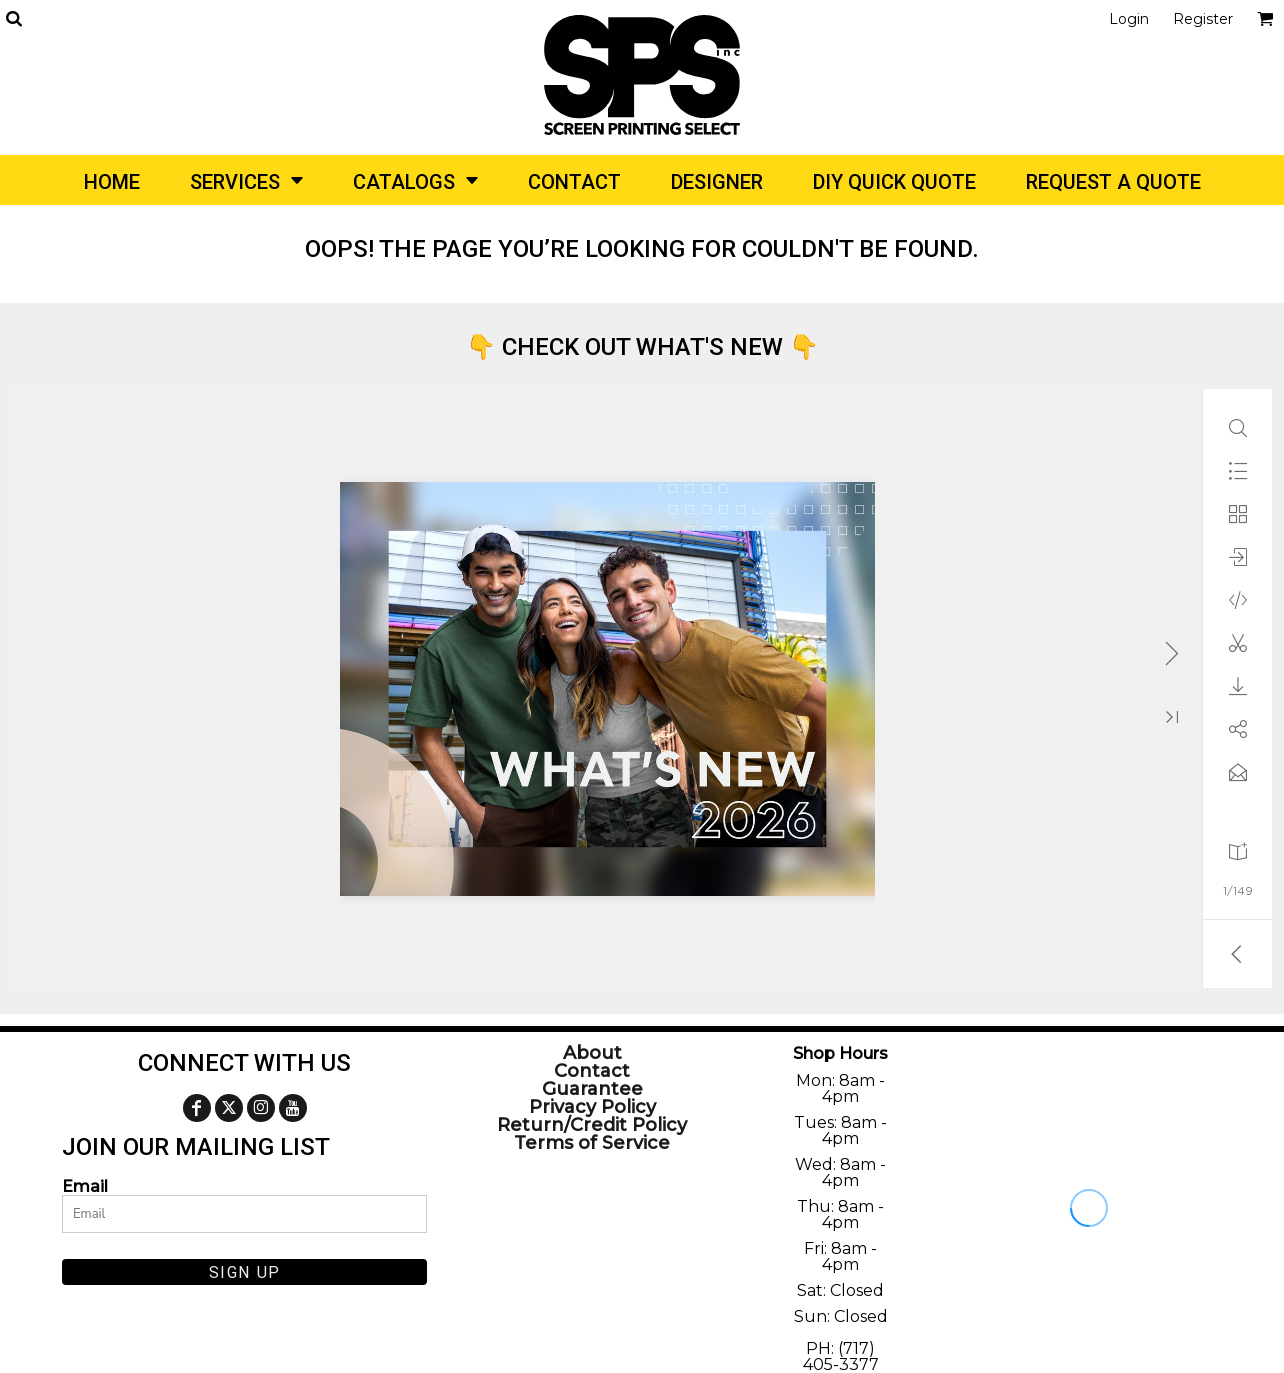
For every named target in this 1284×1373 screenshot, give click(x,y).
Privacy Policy (592, 1107)
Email (85, 1186)
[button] (13, 18)
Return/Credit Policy (592, 1125)
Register (1203, 19)
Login (1129, 19)
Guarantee (592, 1089)
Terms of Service (592, 1143)
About (592, 1053)
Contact (592, 1071)
